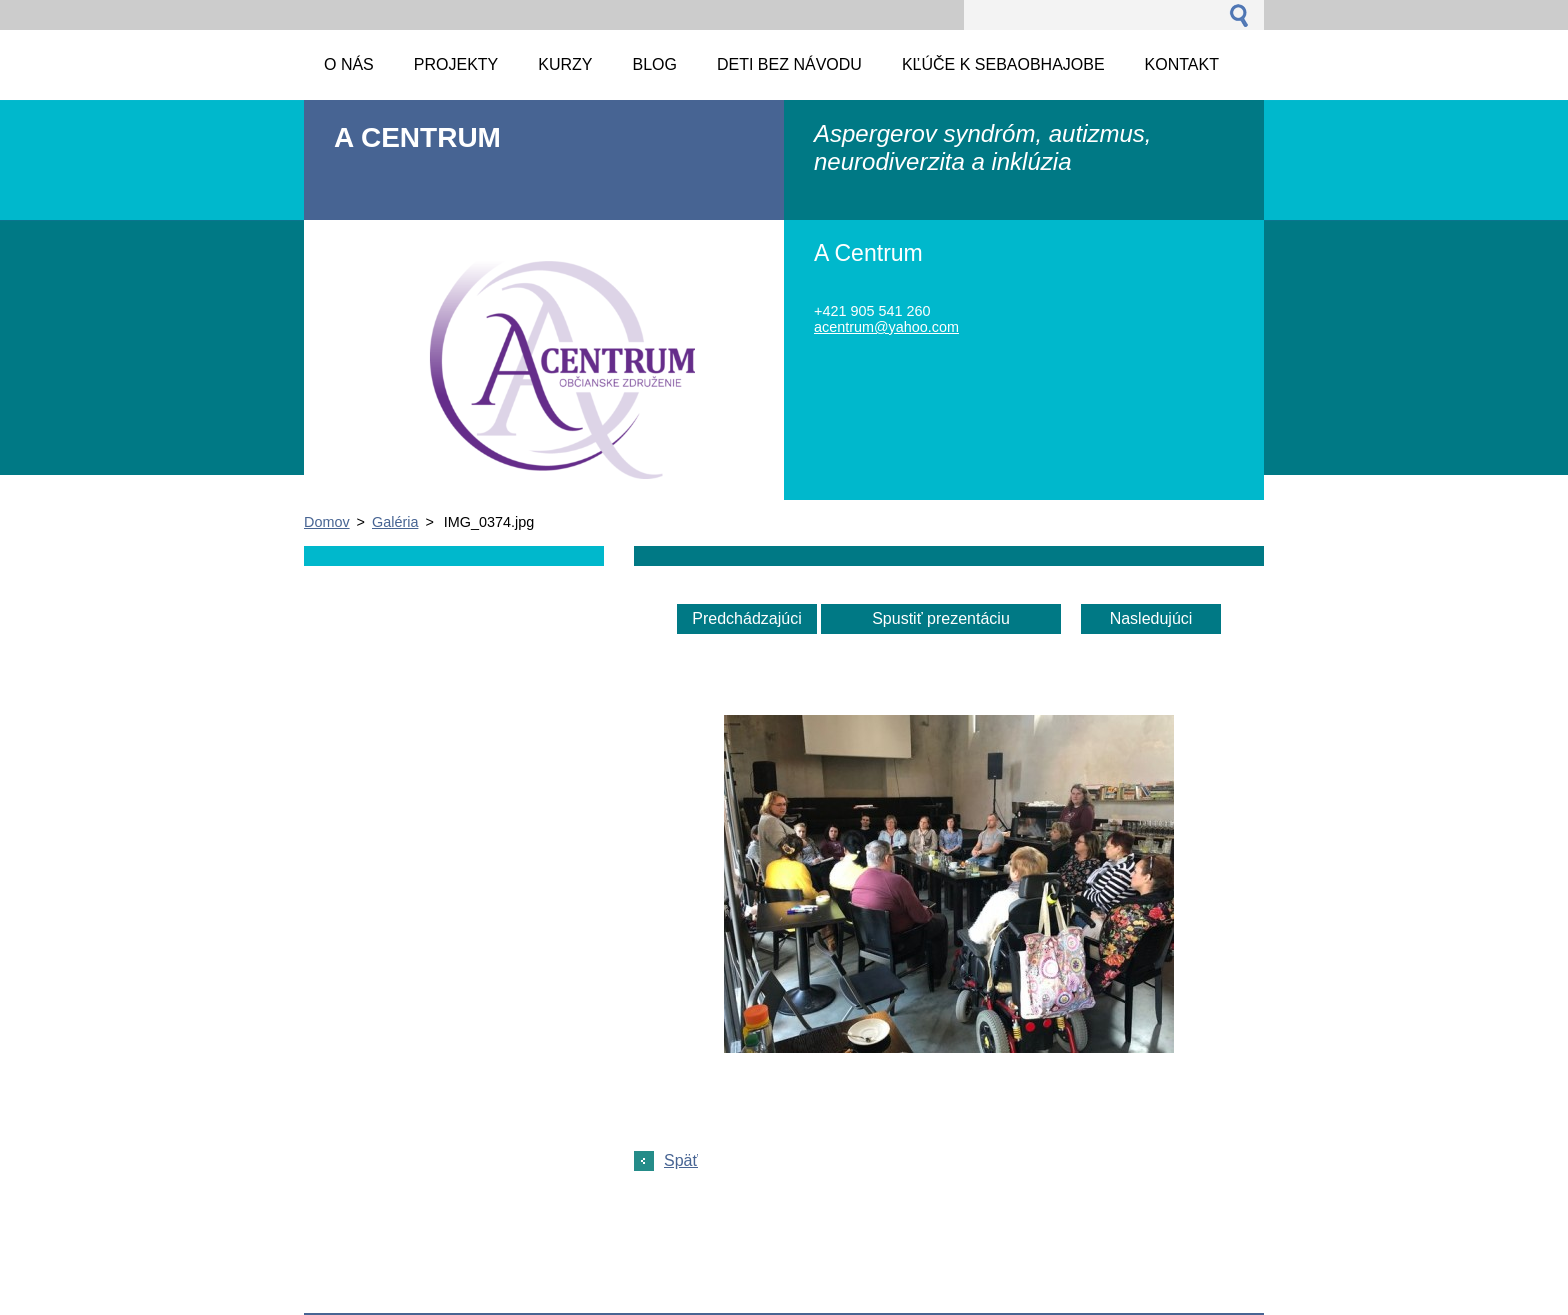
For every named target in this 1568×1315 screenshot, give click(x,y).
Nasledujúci (1151, 618)
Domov (327, 522)
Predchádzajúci (746, 618)
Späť (681, 1160)
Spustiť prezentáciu (941, 618)
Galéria (395, 522)
